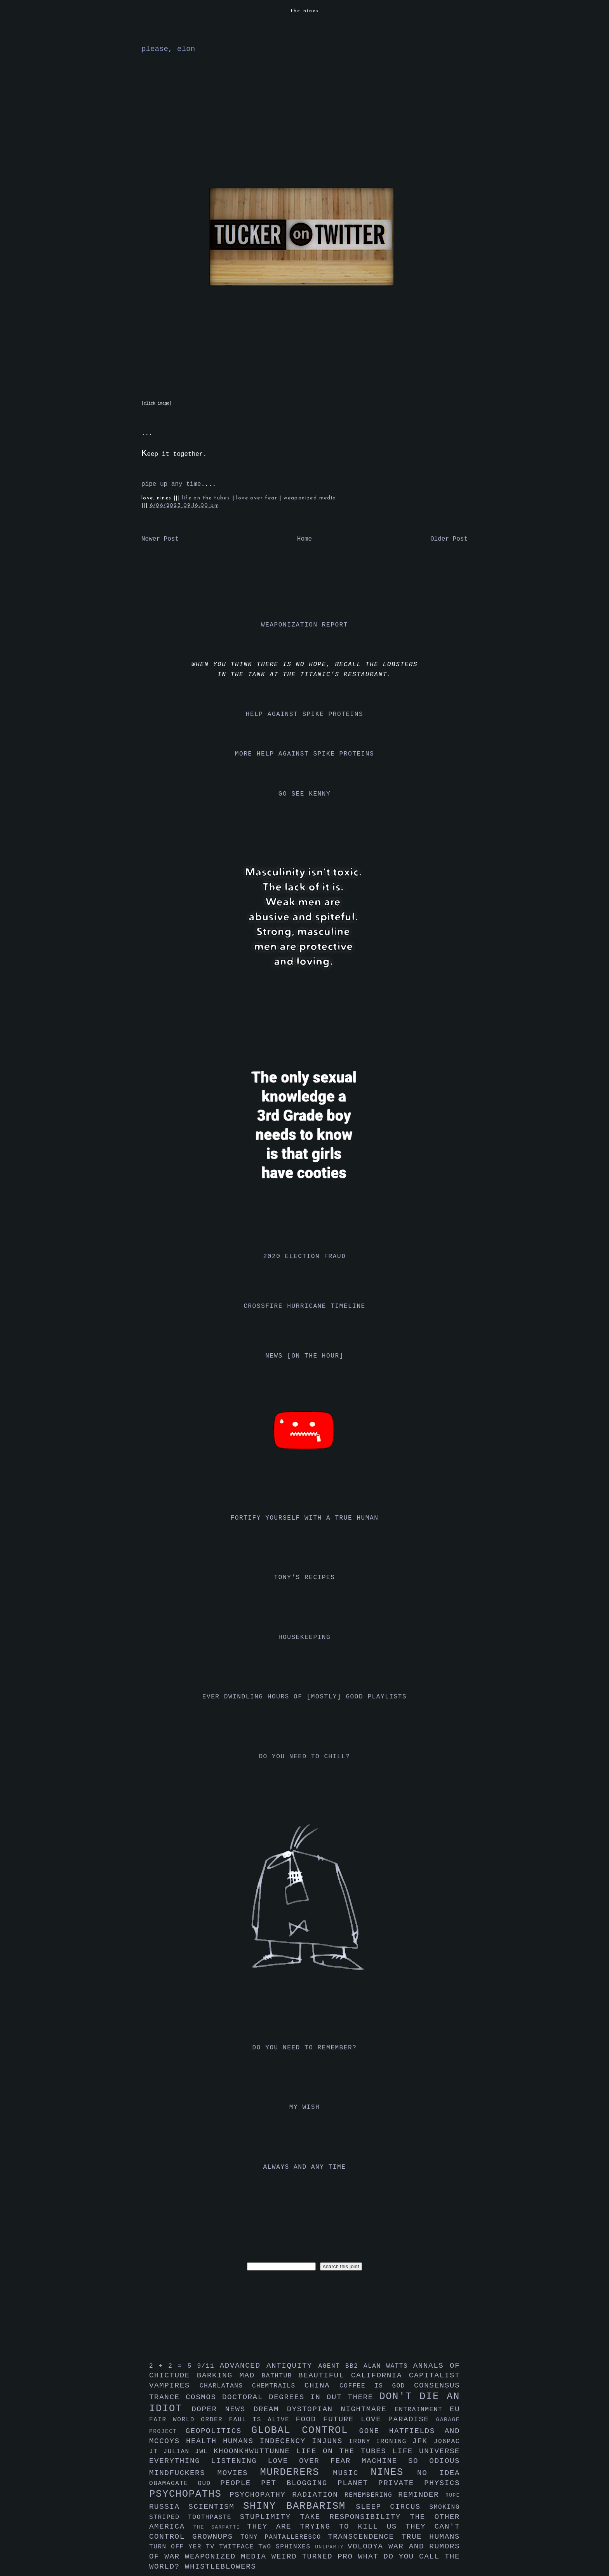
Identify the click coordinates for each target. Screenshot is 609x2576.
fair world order (189, 2419)
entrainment (422, 2409)
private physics (419, 2483)
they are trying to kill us (326, 2526)
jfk (423, 2441)
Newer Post (160, 539)
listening (239, 2461)
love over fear (257, 498)
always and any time (304, 2167)
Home (304, 539)
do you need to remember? (304, 2047)
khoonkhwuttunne (255, 2451)
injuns (330, 2441)
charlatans (226, 2385)
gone (374, 2431)
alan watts (388, 2366)
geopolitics (218, 2431)
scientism (215, 2507)
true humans (431, 2536)
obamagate (173, 2483)
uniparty (331, 2547)
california (380, 2375)
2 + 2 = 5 (173, 2366)
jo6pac (447, 2441)
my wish (304, 2107)
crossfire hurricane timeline (304, 1306)
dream (270, 2409)
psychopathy (261, 2494)
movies (239, 2473)
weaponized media (310, 498)
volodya (368, 2546)
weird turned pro (314, 2556)
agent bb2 (341, 2366)
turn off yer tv (184, 2546)
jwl (204, 2451)
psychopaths (189, 2494)
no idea (438, 2473)
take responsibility (355, 2517)
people (240, 2483)
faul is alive (262, 2419)
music (352, 2473)
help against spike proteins (304, 714)
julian (179, 2451)
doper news (222, 2409)
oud (209, 2483)
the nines (305, 11)
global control (305, 2430)
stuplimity (270, 2517)
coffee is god (376, 2385)
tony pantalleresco (284, 2537)
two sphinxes (286, 2546)
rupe (452, 2495)
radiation (318, 2494)
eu (455, 2409)
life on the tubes (207, 498)
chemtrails (278, 2385)
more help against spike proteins (304, 753)
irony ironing (380, 2441)
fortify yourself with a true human (305, 1518)
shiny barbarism (299, 2506)
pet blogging (299, 2483)
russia (168, 2507)
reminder (421, 2494)
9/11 (208, 2366)
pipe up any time (171, 484)
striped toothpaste (194, 2517)
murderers (296, 2472)
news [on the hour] (304, 1356)
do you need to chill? (304, 1756)
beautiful (324, 2375)
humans (241, 2441)
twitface (238, 2546)
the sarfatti (220, 2527)
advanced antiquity (269, 2365)
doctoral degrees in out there (300, 2397)
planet (358, 2483)
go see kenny (304, 794)
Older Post (449, 539)
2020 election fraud (304, 1256)
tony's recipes (304, 1577)
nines (394, 2472)
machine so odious (411, 2461)
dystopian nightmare (341, 2409)
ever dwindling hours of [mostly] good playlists (304, 1696)
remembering (371, 2495)
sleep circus (392, 2507)
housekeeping (304, 1637)
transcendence (365, 2536)
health (204, 2441)
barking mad (229, 2375)
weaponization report (304, 624)
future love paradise (379, 2419)
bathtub (280, 2375)
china (321, 2385)
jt (156, 2451)
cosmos (204, 2397)
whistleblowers (220, 2566)
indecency (286, 2441)
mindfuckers (183, 2473)
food (309, 2419)
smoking (445, 2507)
